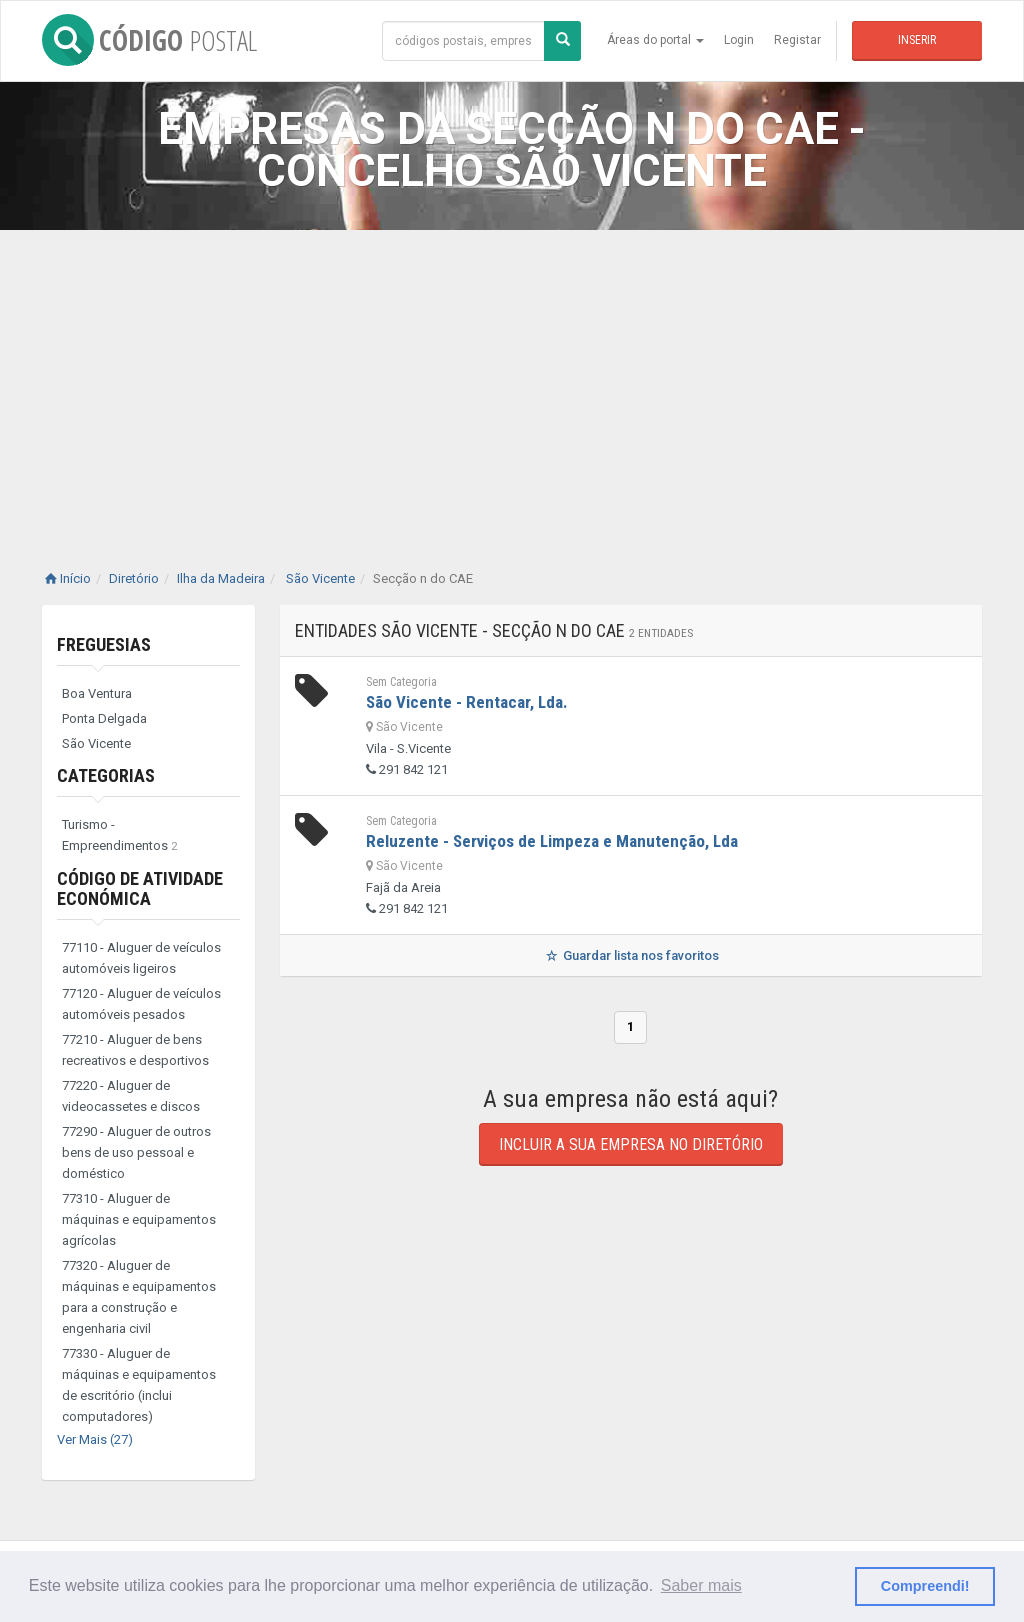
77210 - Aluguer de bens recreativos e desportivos (135, 1050)
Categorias (106, 775)
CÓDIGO (149, 40)
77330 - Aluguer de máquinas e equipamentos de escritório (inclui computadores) (139, 1385)
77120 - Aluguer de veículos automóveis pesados (141, 1004)
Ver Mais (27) (95, 1439)
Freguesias (104, 644)
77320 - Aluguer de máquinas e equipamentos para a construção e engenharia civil (139, 1297)
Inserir (917, 40)
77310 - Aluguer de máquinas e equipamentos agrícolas (139, 1219)
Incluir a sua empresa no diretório (631, 1144)
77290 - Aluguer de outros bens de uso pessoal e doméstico (136, 1152)
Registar (797, 40)
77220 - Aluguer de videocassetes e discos (131, 1096)
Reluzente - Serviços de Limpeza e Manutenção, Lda (552, 841)
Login (739, 40)
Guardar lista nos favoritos (630, 955)
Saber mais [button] (701, 1585)
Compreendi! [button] (925, 1586)
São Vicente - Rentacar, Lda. (467, 702)
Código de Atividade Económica (140, 888)
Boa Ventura (97, 693)
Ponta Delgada (104, 718)
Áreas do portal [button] (655, 40)
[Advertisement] (512, 380)
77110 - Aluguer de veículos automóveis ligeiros (141, 958)
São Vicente (96, 743)
